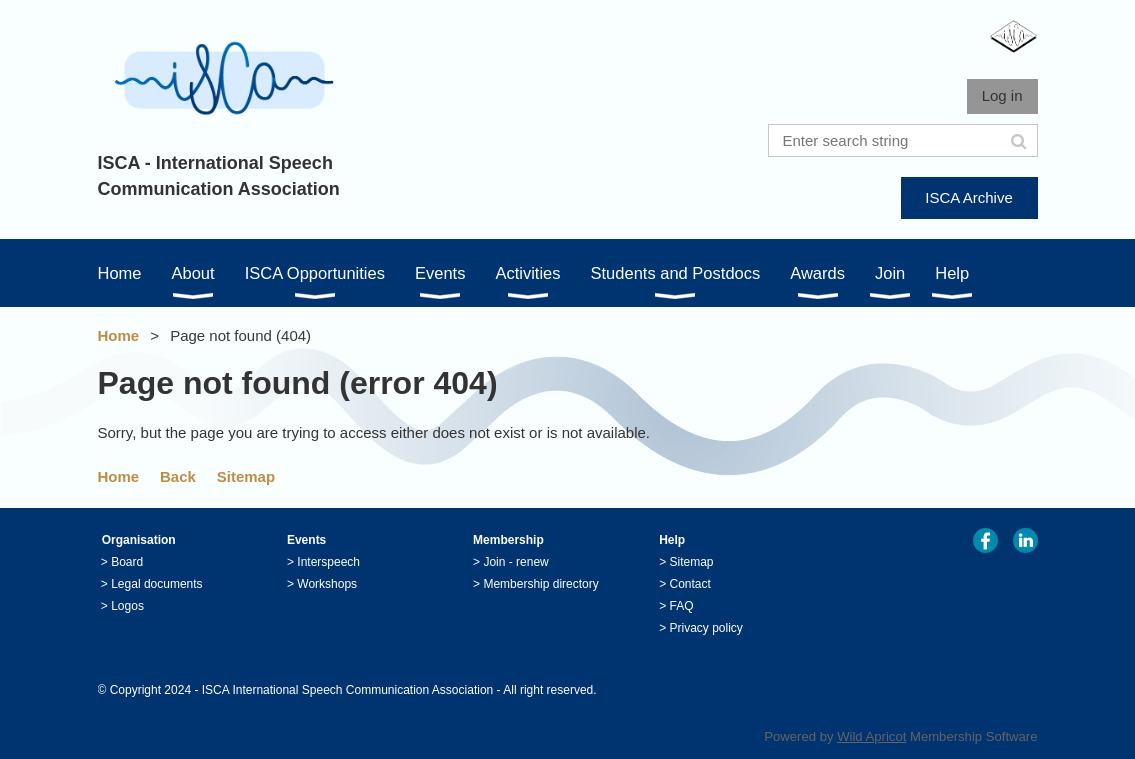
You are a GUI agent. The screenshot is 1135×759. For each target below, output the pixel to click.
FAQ (682, 606)
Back (178, 476)
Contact (690, 584)
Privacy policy (706, 628)
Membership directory (540, 584)
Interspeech (328, 562)
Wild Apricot (871, 736)
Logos (127, 606)
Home (119, 335)
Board (127, 562)
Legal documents (156, 584)
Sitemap (246, 476)
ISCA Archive (969, 197)
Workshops (327, 584)
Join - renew (515, 562)
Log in (1002, 95)
